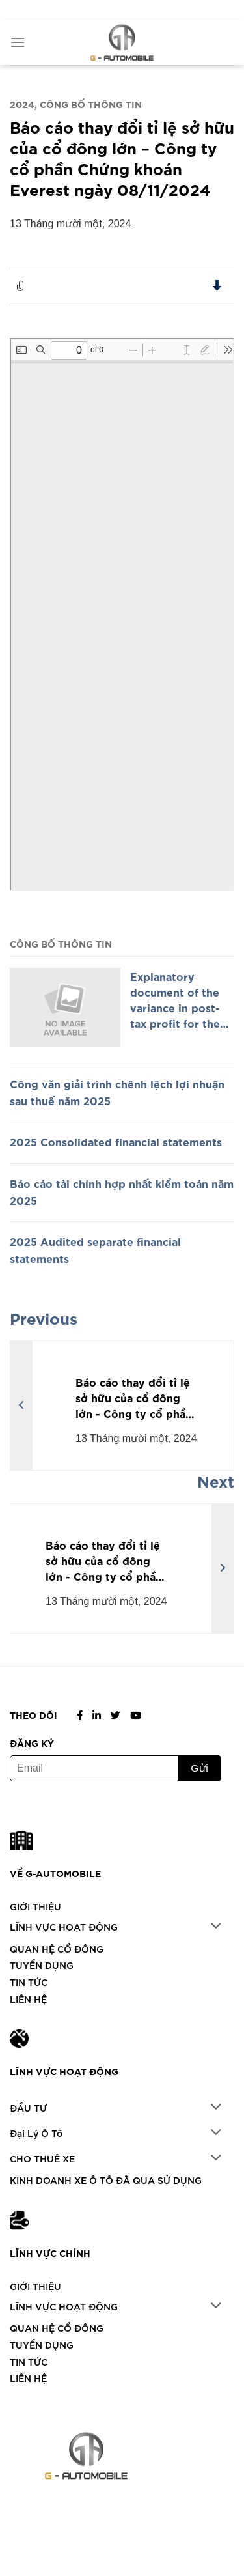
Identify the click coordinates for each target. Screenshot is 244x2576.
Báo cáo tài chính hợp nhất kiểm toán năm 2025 (122, 1191)
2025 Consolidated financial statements (116, 1141)
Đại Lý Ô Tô (36, 2133)
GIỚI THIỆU (35, 1906)
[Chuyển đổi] (216, 1927)
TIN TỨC (28, 1981)
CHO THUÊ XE (42, 2158)
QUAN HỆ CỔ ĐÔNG (56, 1948)
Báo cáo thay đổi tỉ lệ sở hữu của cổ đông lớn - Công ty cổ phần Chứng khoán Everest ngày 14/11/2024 (104, 1560)
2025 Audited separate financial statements (95, 1249)
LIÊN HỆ (28, 1998)
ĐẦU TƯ (28, 2107)
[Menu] (17, 42)
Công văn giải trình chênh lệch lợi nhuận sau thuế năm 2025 (117, 1091)
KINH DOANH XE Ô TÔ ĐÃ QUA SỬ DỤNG (106, 2179)
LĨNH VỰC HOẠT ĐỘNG (64, 1926)
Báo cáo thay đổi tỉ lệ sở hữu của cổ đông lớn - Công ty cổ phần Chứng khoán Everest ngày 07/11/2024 (133, 1397)
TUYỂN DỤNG (42, 1965)
